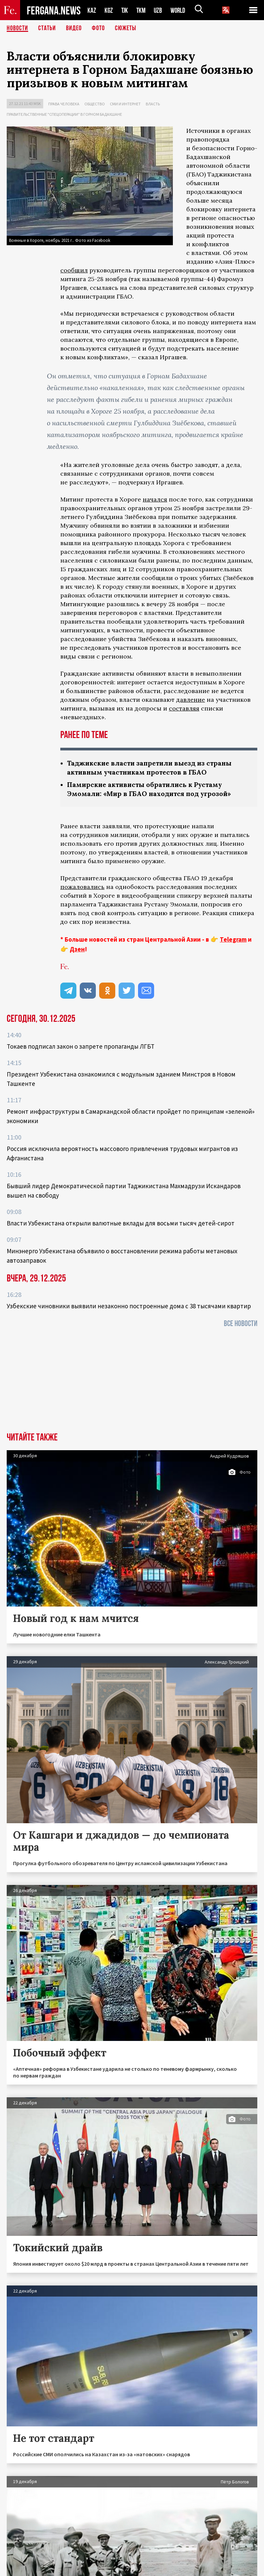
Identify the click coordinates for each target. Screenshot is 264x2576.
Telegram (233, 939)
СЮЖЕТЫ (125, 28)
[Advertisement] (132, 1382)
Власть (153, 103)
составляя (184, 708)
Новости (17, 28)
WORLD (180, 10)
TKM (142, 10)
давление (190, 699)
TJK (125, 10)
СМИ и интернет (125, 103)
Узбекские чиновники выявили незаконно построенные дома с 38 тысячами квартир (129, 1306)
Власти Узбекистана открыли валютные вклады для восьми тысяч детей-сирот (121, 1223)
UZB (159, 10)
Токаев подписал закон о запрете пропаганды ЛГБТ (80, 1046)
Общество (94, 103)
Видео (74, 28)
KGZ (109, 10)
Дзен (77, 949)
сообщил (74, 270)
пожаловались (82, 887)
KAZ (91, 10)
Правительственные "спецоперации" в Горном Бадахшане (64, 114)
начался (155, 499)
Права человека (63, 103)
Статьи (47, 28)
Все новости (240, 1323)
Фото (98, 28)
